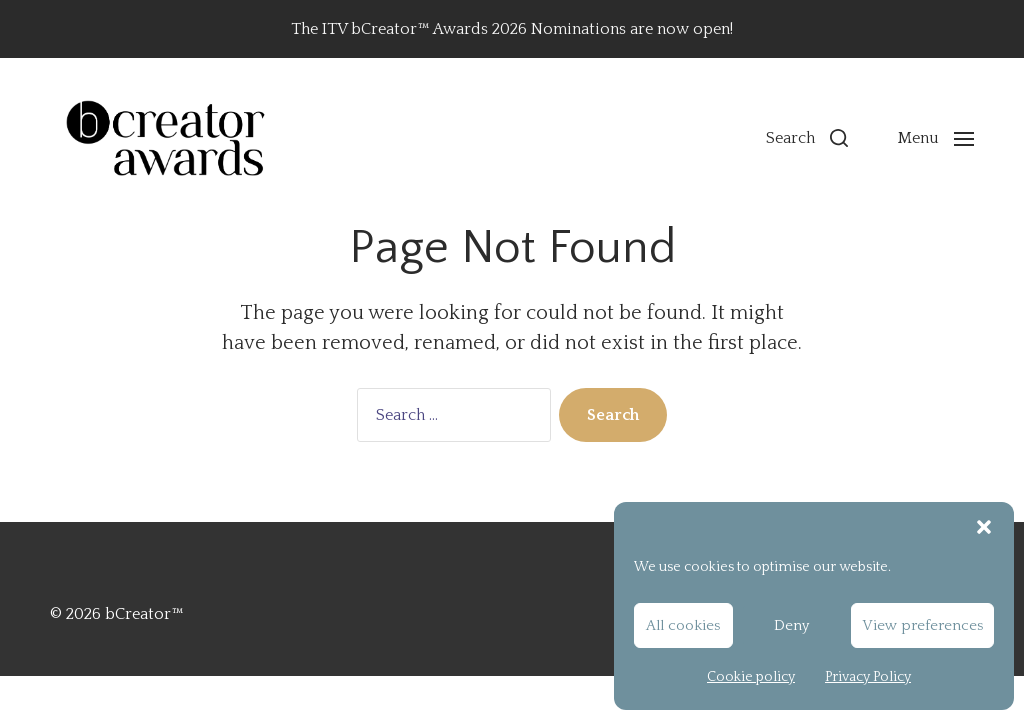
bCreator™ (144, 614)
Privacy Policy (868, 677)
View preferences (922, 625)
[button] (984, 527)
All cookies (683, 625)
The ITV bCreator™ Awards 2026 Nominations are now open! (512, 29)
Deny (791, 625)
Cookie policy (751, 677)
